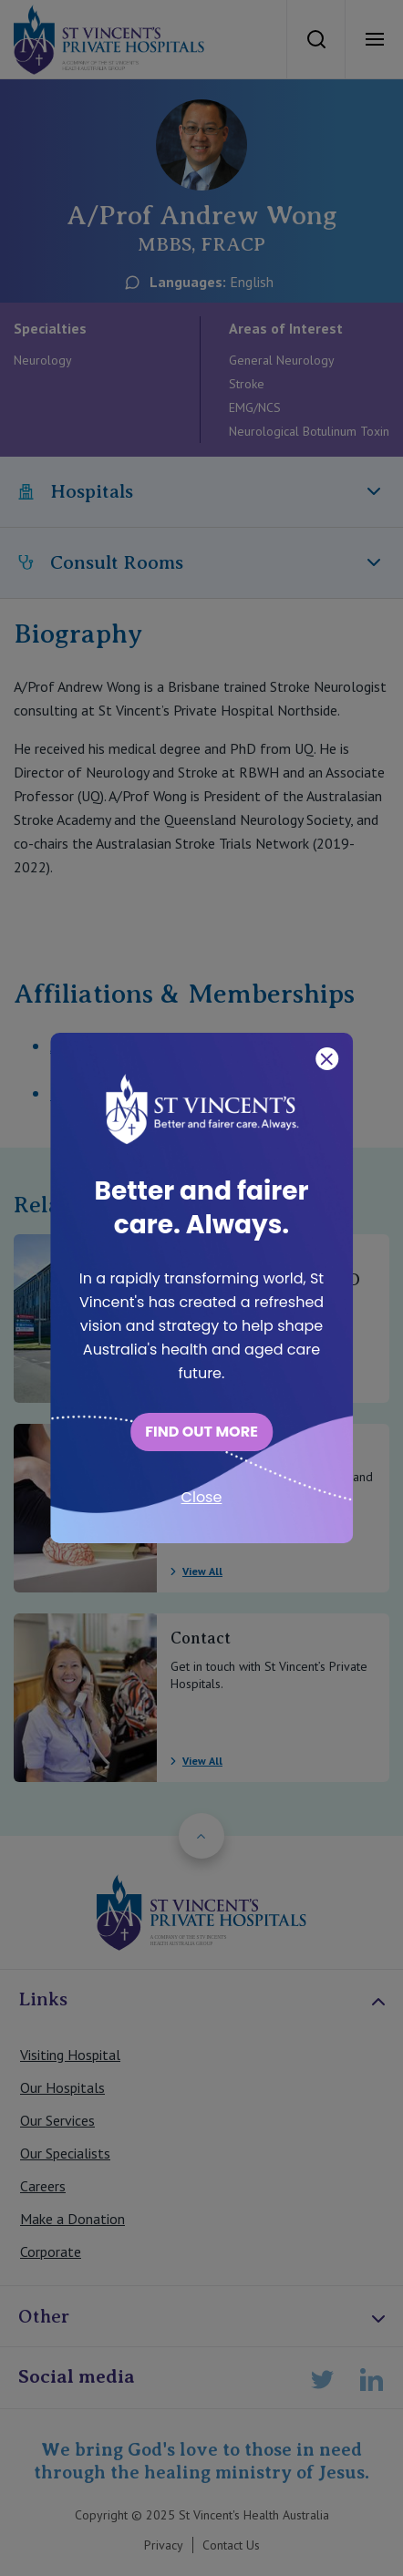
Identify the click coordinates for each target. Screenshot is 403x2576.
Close (201, 1497)
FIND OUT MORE (201, 1431)
